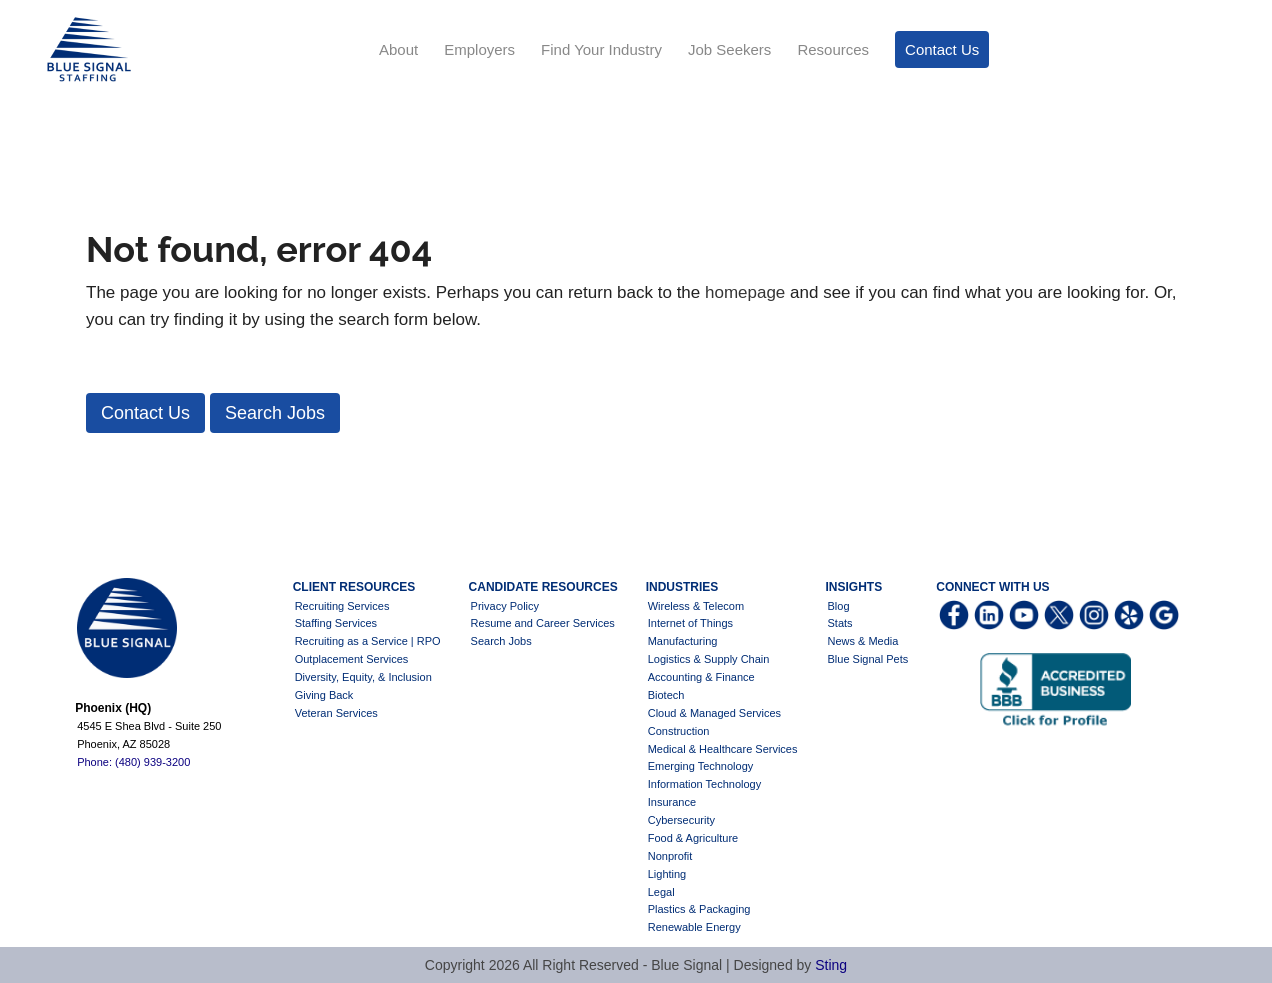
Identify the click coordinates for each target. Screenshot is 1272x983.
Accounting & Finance (701, 677)
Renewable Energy (694, 927)
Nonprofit (670, 856)
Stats (840, 623)
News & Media (863, 641)
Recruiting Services (342, 606)
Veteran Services (336, 713)
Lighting (667, 874)
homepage (745, 292)
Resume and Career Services (543, 623)
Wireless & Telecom (696, 606)
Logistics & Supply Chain (709, 659)
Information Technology (705, 784)
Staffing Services (336, 623)
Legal (661, 892)
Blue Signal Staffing (87, 50)
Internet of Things (690, 623)
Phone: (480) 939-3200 (133, 762)
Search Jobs (501, 641)
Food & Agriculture (693, 838)
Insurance (672, 802)
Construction (679, 731)
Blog (839, 606)
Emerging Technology (701, 766)
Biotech (666, 695)
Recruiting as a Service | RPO (368, 641)
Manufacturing (683, 641)
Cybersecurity (681, 820)
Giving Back (324, 695)
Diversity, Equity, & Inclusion (363, 677)
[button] (145, 413)
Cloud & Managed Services (714, 713)
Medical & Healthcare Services (723, 749)
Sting (831, 965)
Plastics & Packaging (699, 909)
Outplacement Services (352, 659)
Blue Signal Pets (868, 659)
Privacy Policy (505, 606)
